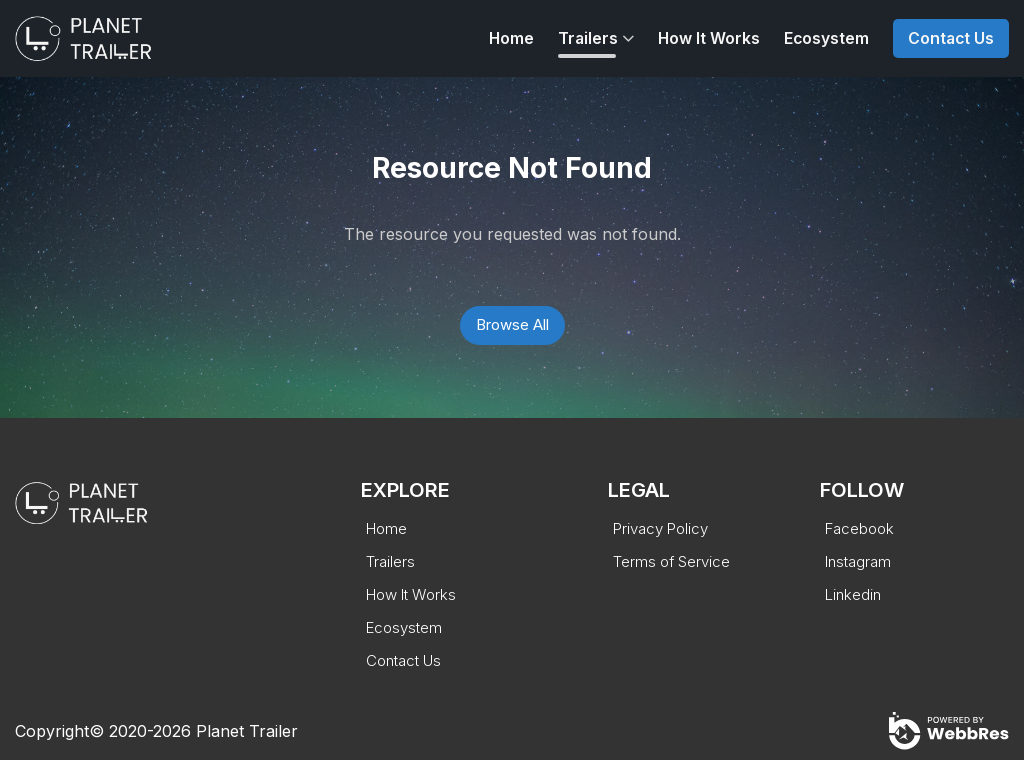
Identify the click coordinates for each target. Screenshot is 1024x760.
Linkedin (853, 594)
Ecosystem (826, 38)
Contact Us (951, 38)
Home (511, 38)
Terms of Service (671, 561)
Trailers (588, 38)
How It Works (709, 38)
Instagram (858, 561)
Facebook (859, 528)
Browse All (512, 324)
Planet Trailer (247, 731)
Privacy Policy (660, 528)
